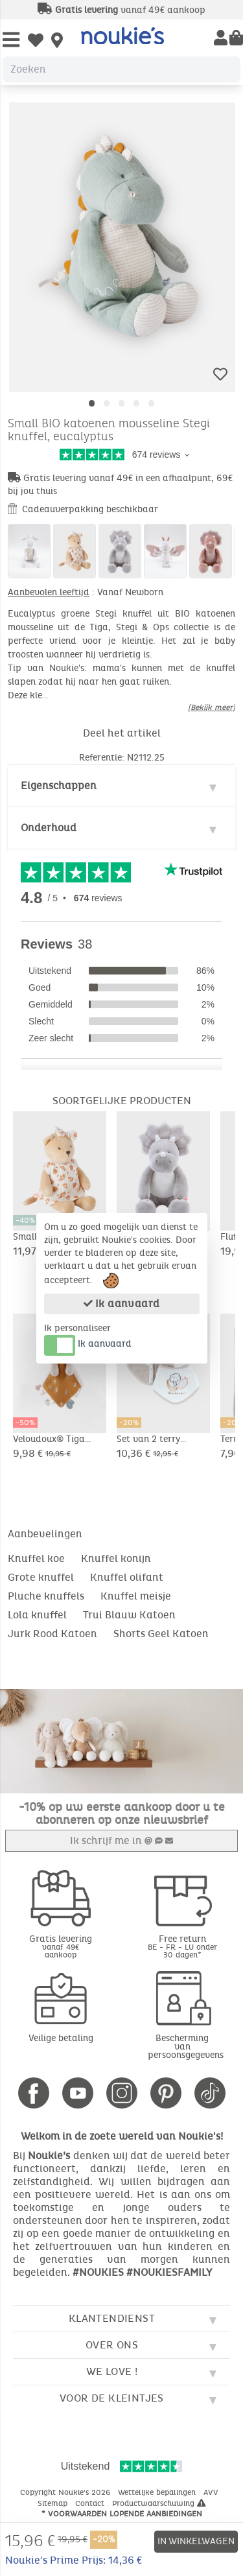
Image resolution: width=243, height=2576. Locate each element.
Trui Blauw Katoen (129, 1615)
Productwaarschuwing (159, 2503)
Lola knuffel (37, 1615)
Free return (183, 1946)
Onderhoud (48, 827)
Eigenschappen (59, 785)
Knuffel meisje (135, 1596)
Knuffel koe (36, 1558)
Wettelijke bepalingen (158, 2492)
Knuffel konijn (116, 1558)
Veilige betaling (61, 2038)
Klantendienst (112, 2318)
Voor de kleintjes (112, 2398)
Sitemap (54, 2503)
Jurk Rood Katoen (52, 1633)
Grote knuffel (41, 1577)
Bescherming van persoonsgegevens (186, 2047)
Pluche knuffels (46, 1596)
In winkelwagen (196, 2541)
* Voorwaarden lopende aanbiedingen (121, 2513)
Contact (91, 2503)
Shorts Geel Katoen (161, 1633)
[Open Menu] (11, 40)
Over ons (112, 2345)
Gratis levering (61, 1946)
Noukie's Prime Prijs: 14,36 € (73, 2560)
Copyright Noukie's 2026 (66, 2492)
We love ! (112, 2371)
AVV (212, 2492)
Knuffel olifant (126, 1577)
